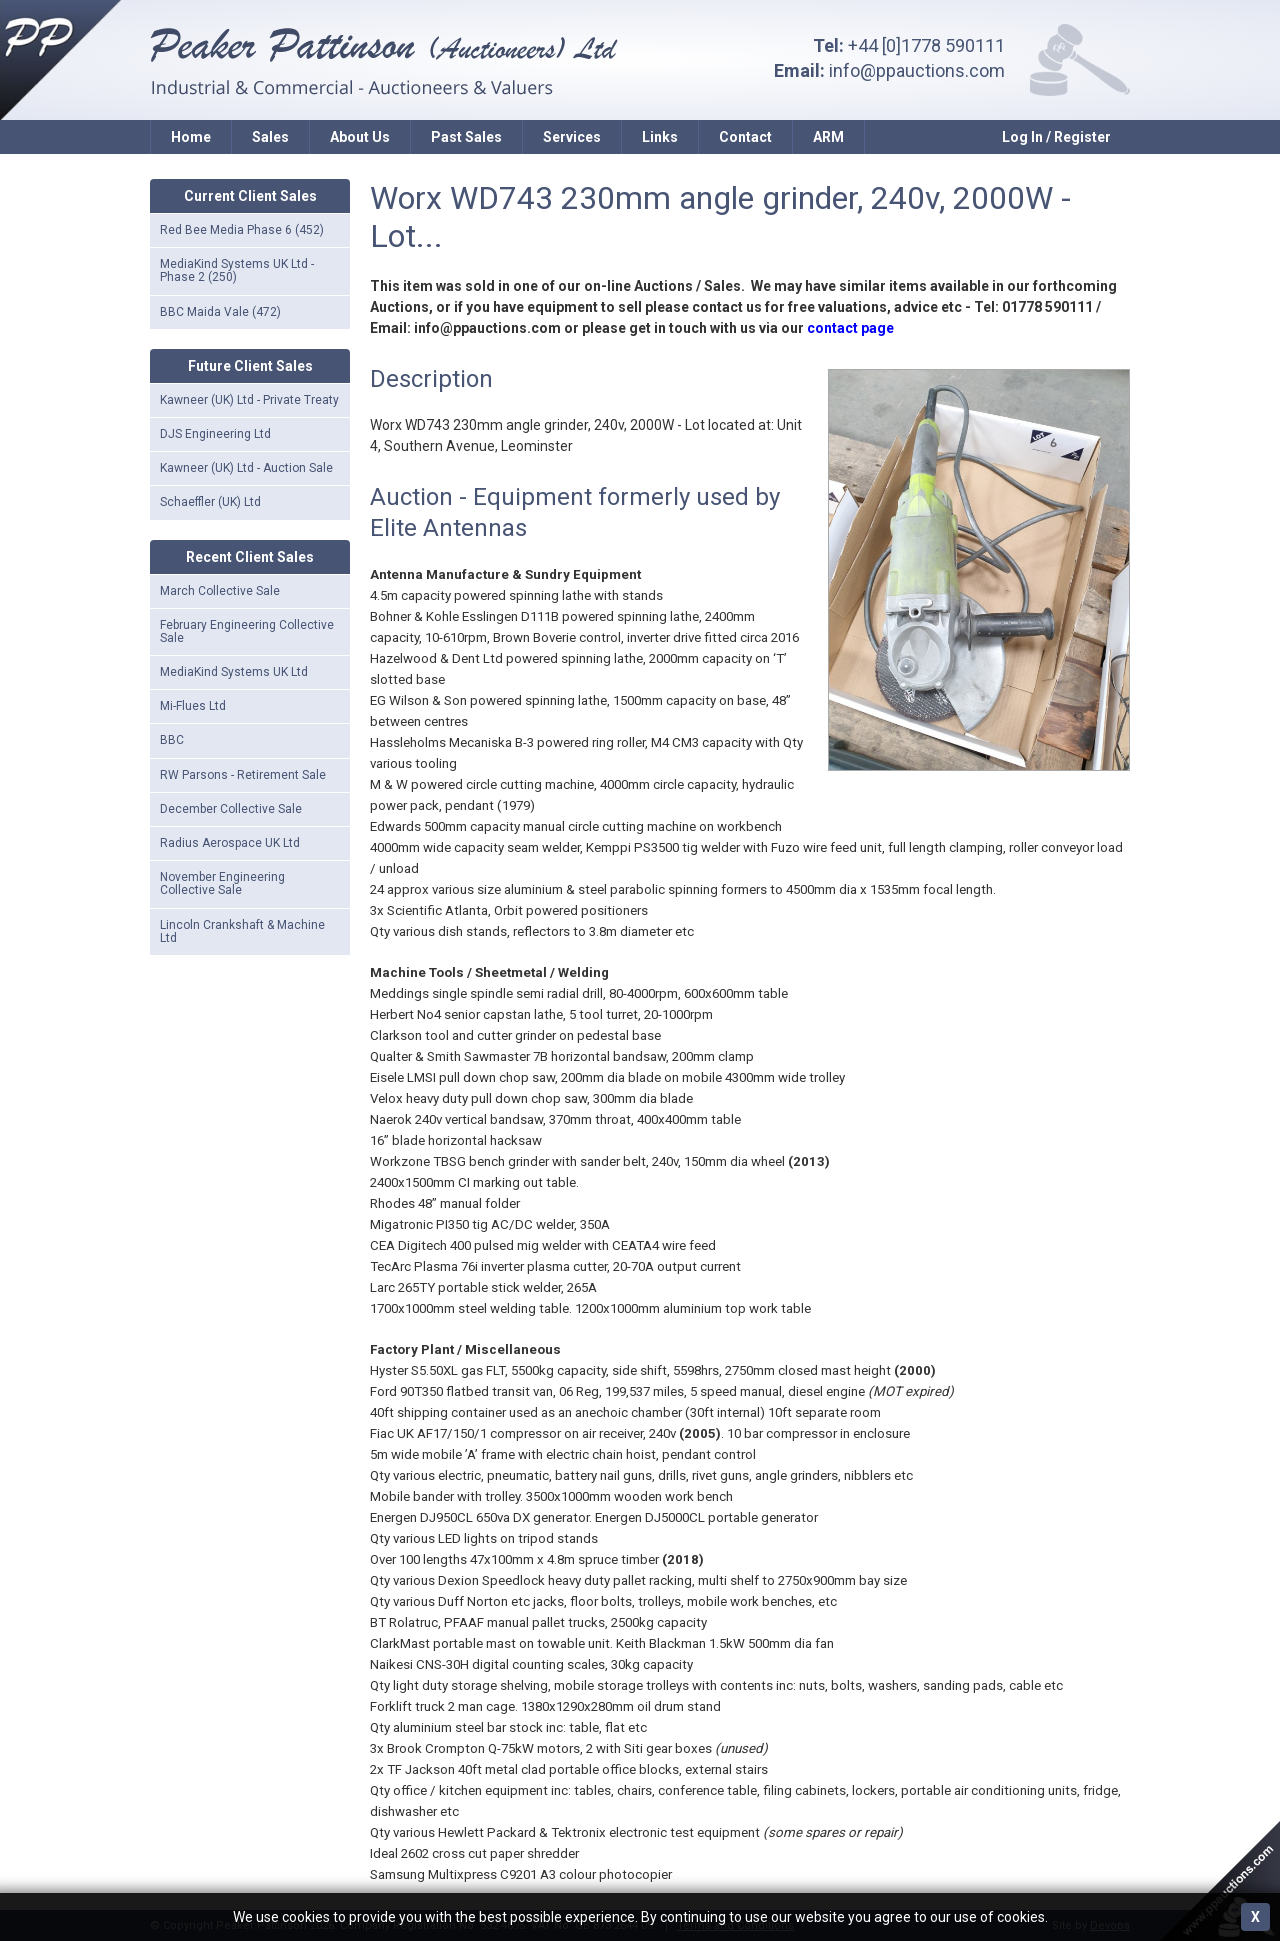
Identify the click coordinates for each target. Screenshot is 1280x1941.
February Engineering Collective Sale (247, 631)
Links (660, 137)
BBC (172, 740)
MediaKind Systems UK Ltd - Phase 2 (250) (237, 270)
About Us (360, 137)
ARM (828, 137)
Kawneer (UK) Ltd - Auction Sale (246, 468)
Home (191, 137)
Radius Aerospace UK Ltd (230, 843)
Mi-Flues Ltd (193, 706)
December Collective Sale (231, 809)
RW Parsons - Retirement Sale (243, 775)
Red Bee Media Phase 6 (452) (242, 230)
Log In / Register (1056, 137)
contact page (850, 328)
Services (572, 137)
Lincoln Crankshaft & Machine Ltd (242, 931)
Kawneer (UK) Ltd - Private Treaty (249, 400)
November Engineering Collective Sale (222, 883)
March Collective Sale (220, 591)
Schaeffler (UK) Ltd (210, 502)
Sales (270, 137)
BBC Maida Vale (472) (220, 312)
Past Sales (466, 137)
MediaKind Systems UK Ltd (234, 672)
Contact (745, 137)
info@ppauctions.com (917, 70)
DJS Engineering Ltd (215, 434)
